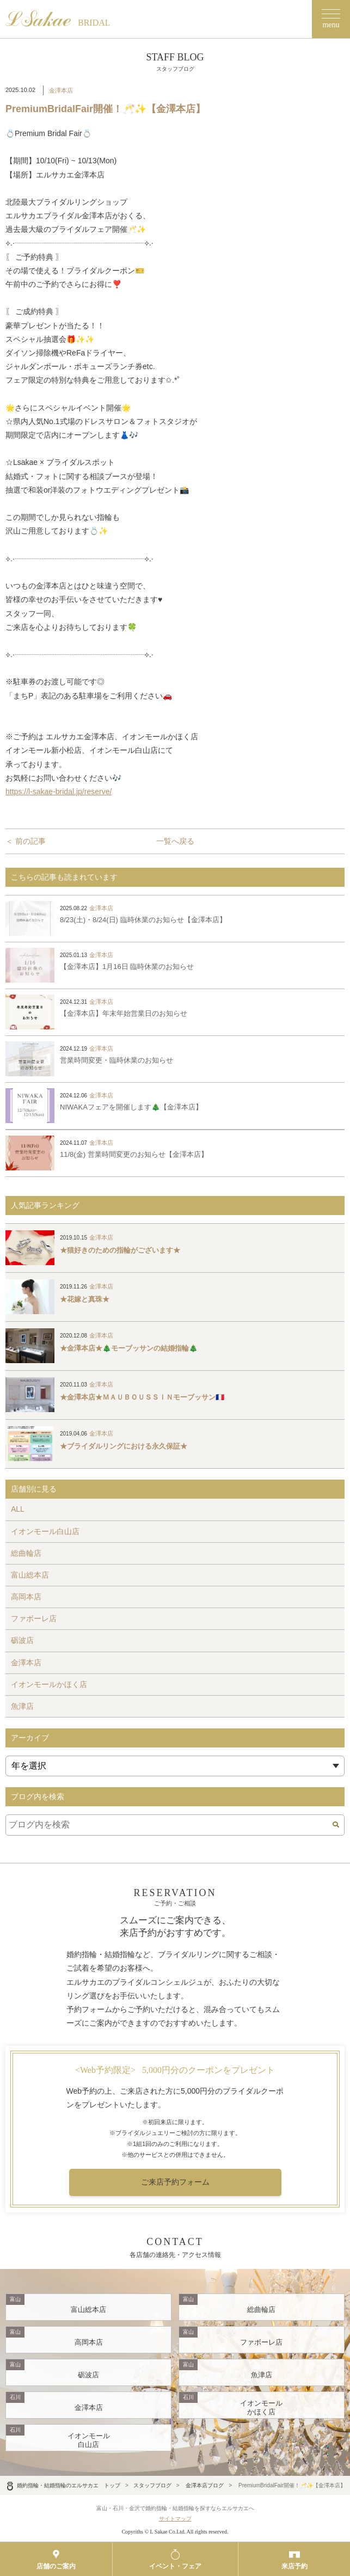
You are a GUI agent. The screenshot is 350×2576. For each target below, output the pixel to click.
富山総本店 (30, 1575)
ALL (17, 1509)
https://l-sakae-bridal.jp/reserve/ (58, 791)
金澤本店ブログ (205, 2485)
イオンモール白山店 (45, 1531)
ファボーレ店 (34, 1618)
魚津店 (22, 1706)
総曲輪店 (26, 1553)
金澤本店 (61, 90)
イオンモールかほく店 (49, 1684)
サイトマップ (175, 2519)
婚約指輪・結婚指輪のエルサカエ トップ (62, 2485)
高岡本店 (26, 1596)
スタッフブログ (152, 2485)
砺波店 (22, 1640)
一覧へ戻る (175, 841)
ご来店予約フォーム (175, 2182)
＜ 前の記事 (25, 841)
